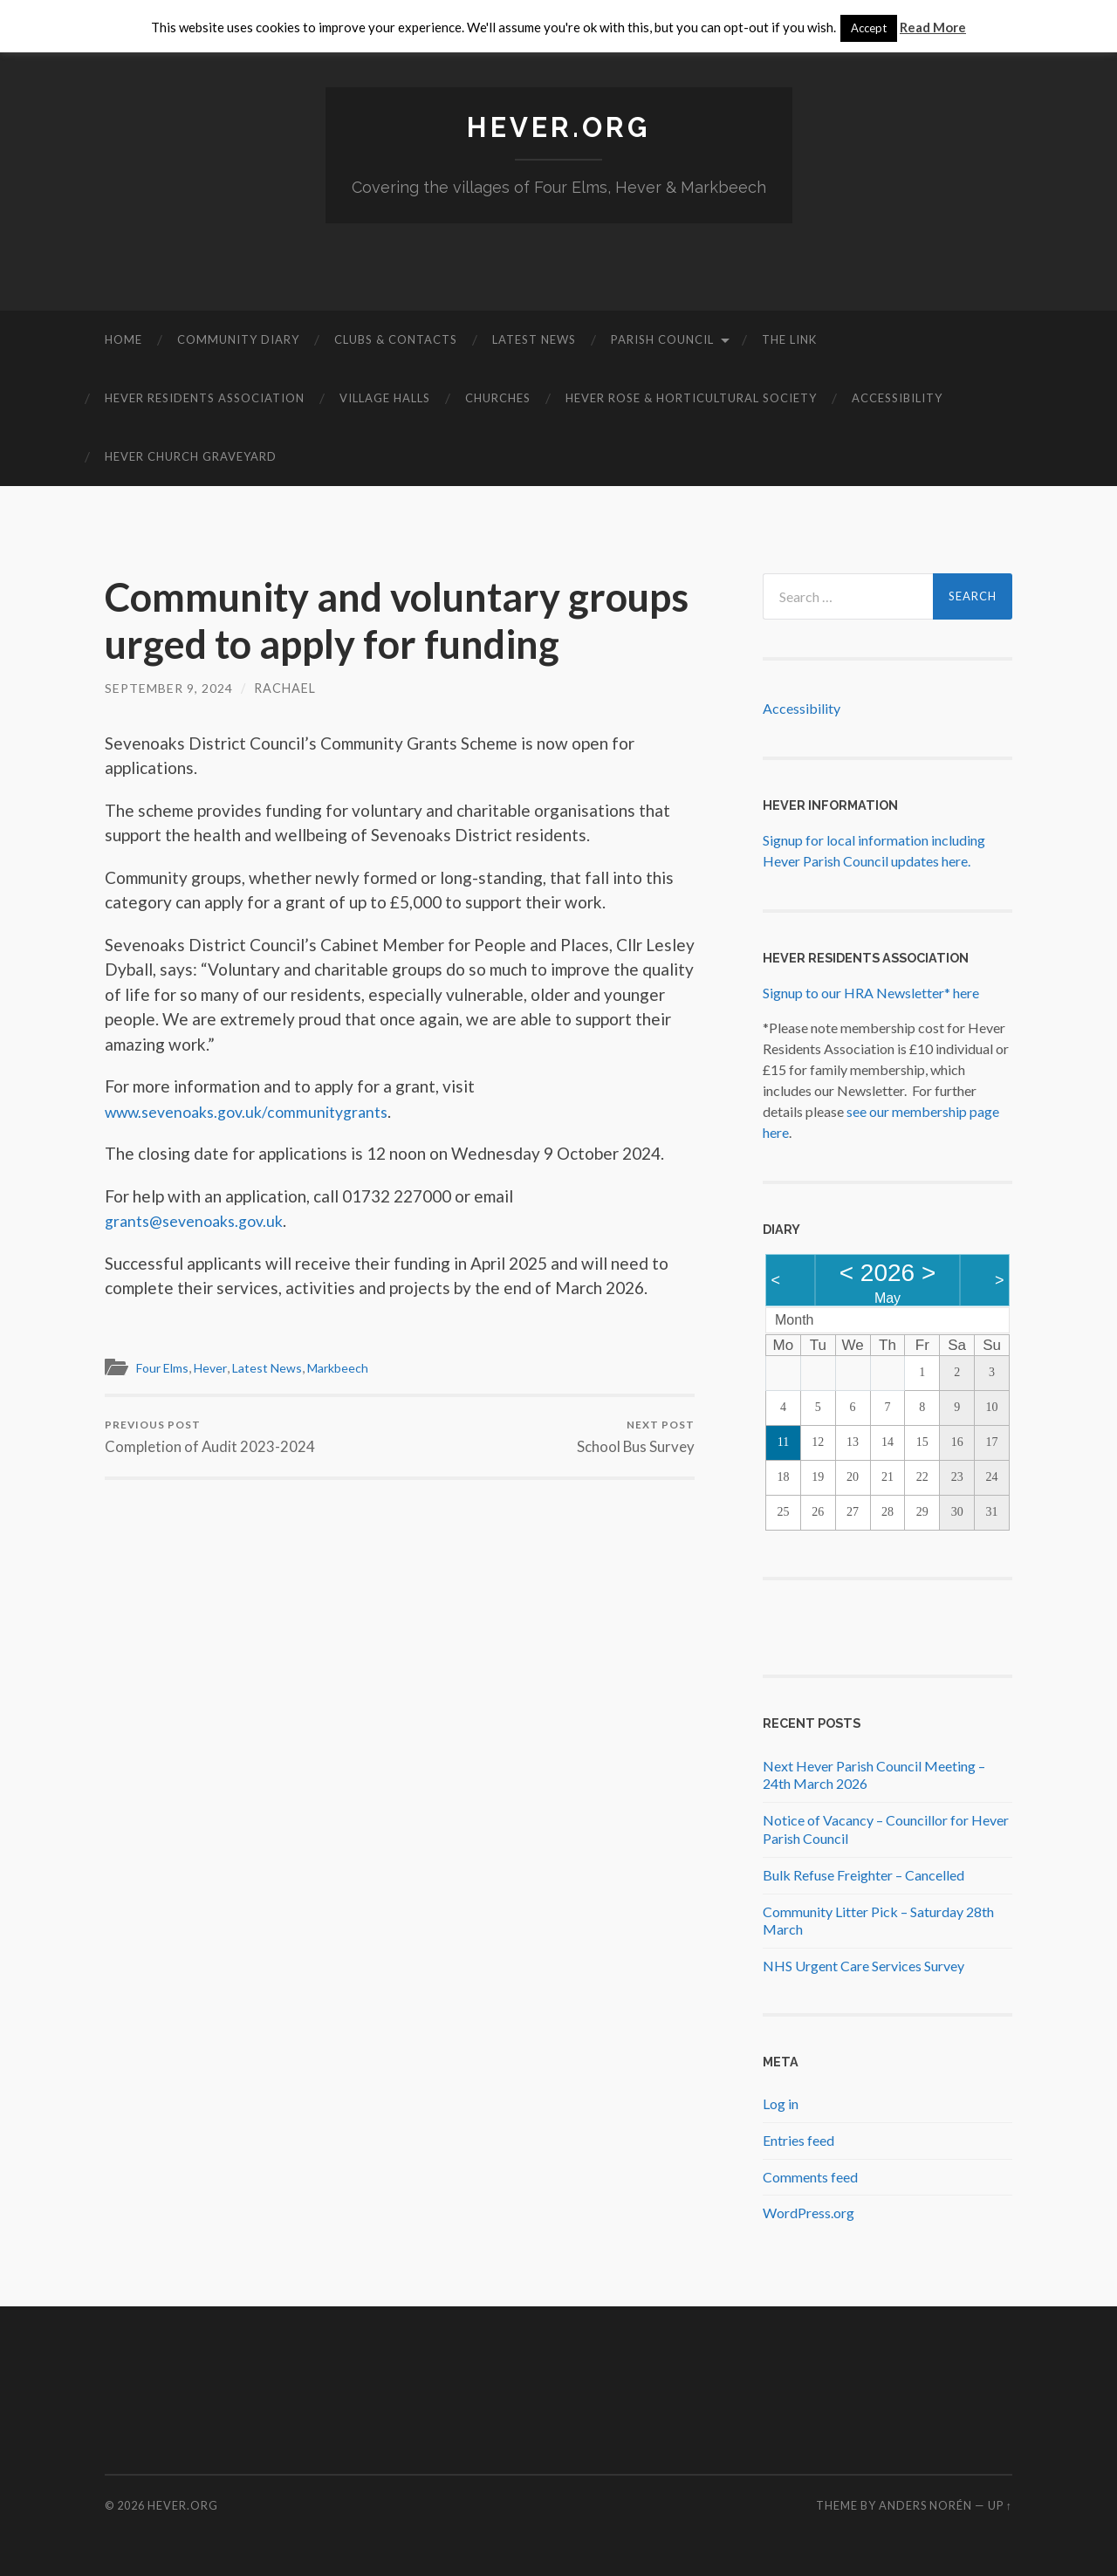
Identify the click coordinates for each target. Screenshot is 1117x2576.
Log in (780, 2103)
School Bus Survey (635, 1437)
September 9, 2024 (169, 688)
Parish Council (662, 339)
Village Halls (384, 398)
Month (794, 1319)
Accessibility (897, 398)
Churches (498, 398)
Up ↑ (1000, 2505)
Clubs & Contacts (395, 339)
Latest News (534, 339)
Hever (217, 1367)
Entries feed (798, 2139)
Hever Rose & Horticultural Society (691, 398)
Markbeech (352, 1367)
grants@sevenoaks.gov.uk (201, 1220)
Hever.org (558, 127)
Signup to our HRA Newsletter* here (871, 992)
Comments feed (810, 2176)
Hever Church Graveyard (191, 456)
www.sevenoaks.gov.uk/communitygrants (257, 1111)
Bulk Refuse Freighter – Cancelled (863, 1874)
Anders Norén (925, 2505)
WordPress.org (808, 2212)
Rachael (286, 688)
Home (123, 339)
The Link (789, 339)
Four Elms (165, 1367)
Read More (933, 27)
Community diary (238, 339)
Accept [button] (869, 28)
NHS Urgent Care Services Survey (863, 1965)
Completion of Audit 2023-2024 (210, 1437)
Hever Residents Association (205, 398)
